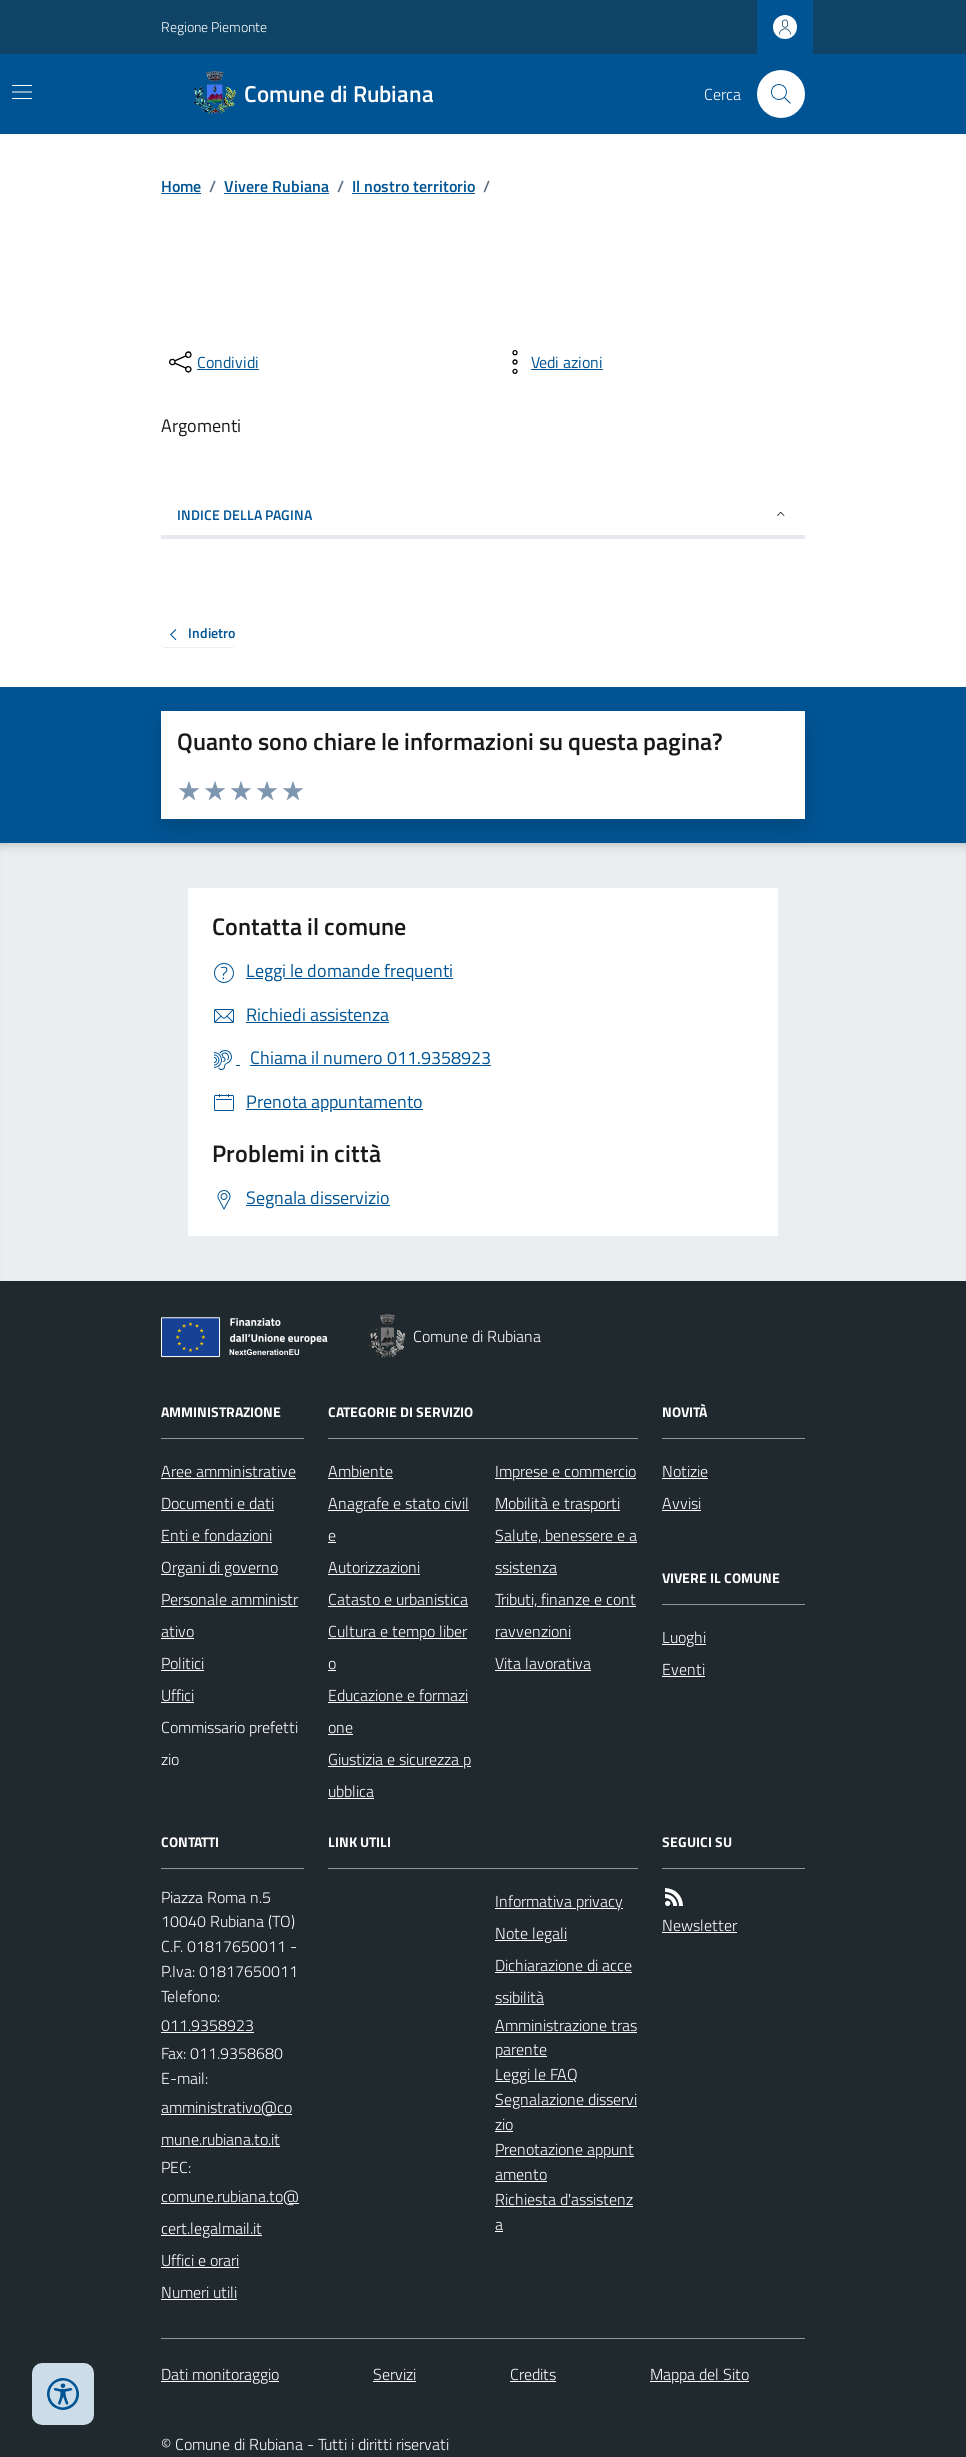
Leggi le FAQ (536, 2074)
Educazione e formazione (398, 1711)
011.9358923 (207, 2025)
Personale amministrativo (229, 1615)
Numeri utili (199, 2292)
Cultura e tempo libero (397, 1647)
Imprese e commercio (565, 1471)
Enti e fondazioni (216, 1535)
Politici (182, 1663)
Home (181, 186)
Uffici (177, 1695)
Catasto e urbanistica (398, 1599)
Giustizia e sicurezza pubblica (399, 1775)
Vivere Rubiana (276, 186)
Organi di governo (219, 1567)
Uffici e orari (200, 2260)
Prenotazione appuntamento (564, 2161)
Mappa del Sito (699, 2374)
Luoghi (684, 1637)
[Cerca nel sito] (773, 94)
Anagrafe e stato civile (398, 1519)
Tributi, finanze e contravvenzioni (565, 1615)
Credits (533, 2374)
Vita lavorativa (543, 1663)
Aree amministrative (228, 1471)
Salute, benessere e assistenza (566, 1551)
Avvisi (681, 1503)
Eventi (683, 1669)
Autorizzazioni (374, 1567)
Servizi (394, 2374)
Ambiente (360, 1471)
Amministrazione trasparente (566, 2037)
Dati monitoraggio (220, 2374)
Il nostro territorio (413, 186)
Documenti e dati (217, 1503)
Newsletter (699, 1925)
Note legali (531, 1933)
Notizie (685, 1471)
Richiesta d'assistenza (564, 2211)
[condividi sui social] (212, 362)
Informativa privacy (559, 1901)
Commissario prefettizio (229, 1743)
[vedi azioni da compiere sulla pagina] (551, 362)
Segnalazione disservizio (566, 2111)
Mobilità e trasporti (557, 1503)
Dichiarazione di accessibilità (563, 1981)
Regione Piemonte (214, 26)
